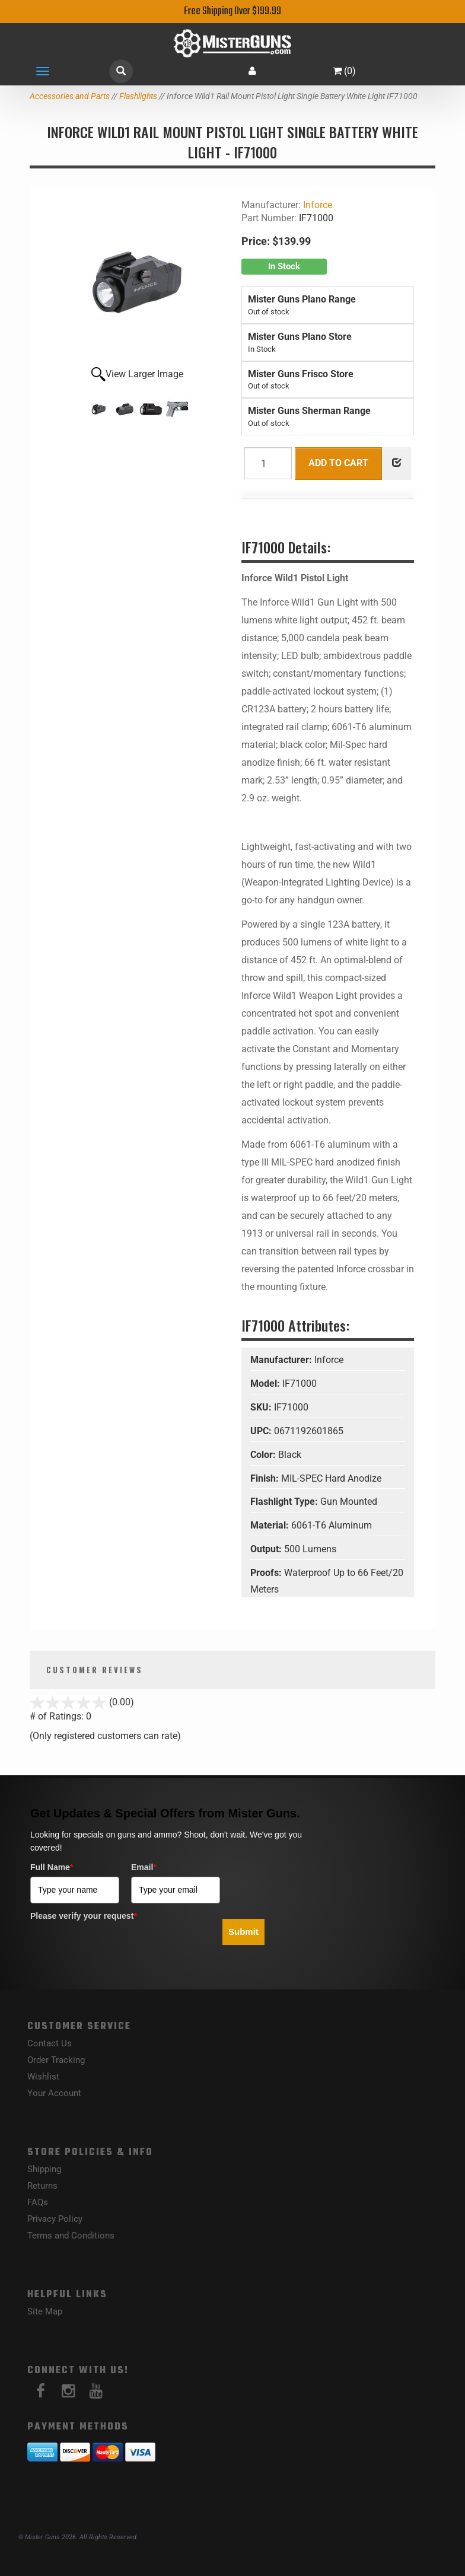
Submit (243, 1932)
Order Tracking (56, 2060)
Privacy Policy (54, 2219)
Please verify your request (83, 1916)
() (344, 71)
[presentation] (120, 1948)
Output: (267, 1549)
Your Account (54, 2093)
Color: (264, 1454)
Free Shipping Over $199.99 (232, 11)
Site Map (44, 2311)
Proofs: (267, 1572)
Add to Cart (338, 463)
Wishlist (43, 2076)
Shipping (44, 2169)
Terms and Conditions (70, 2235)
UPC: (262, 1431)
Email (144, 1867)
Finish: (265, 1478)
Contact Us (49, 2043)
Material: (270, 1525)
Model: (266, 1383)
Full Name (51, 1867)
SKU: (262, 1407)
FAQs (37, 2202)
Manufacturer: (282, 1359)
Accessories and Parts (70, 96)
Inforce (317, 205)
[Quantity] (268, 463)
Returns (42, 2185)
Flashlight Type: (285, 1501)
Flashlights (138, 96)
